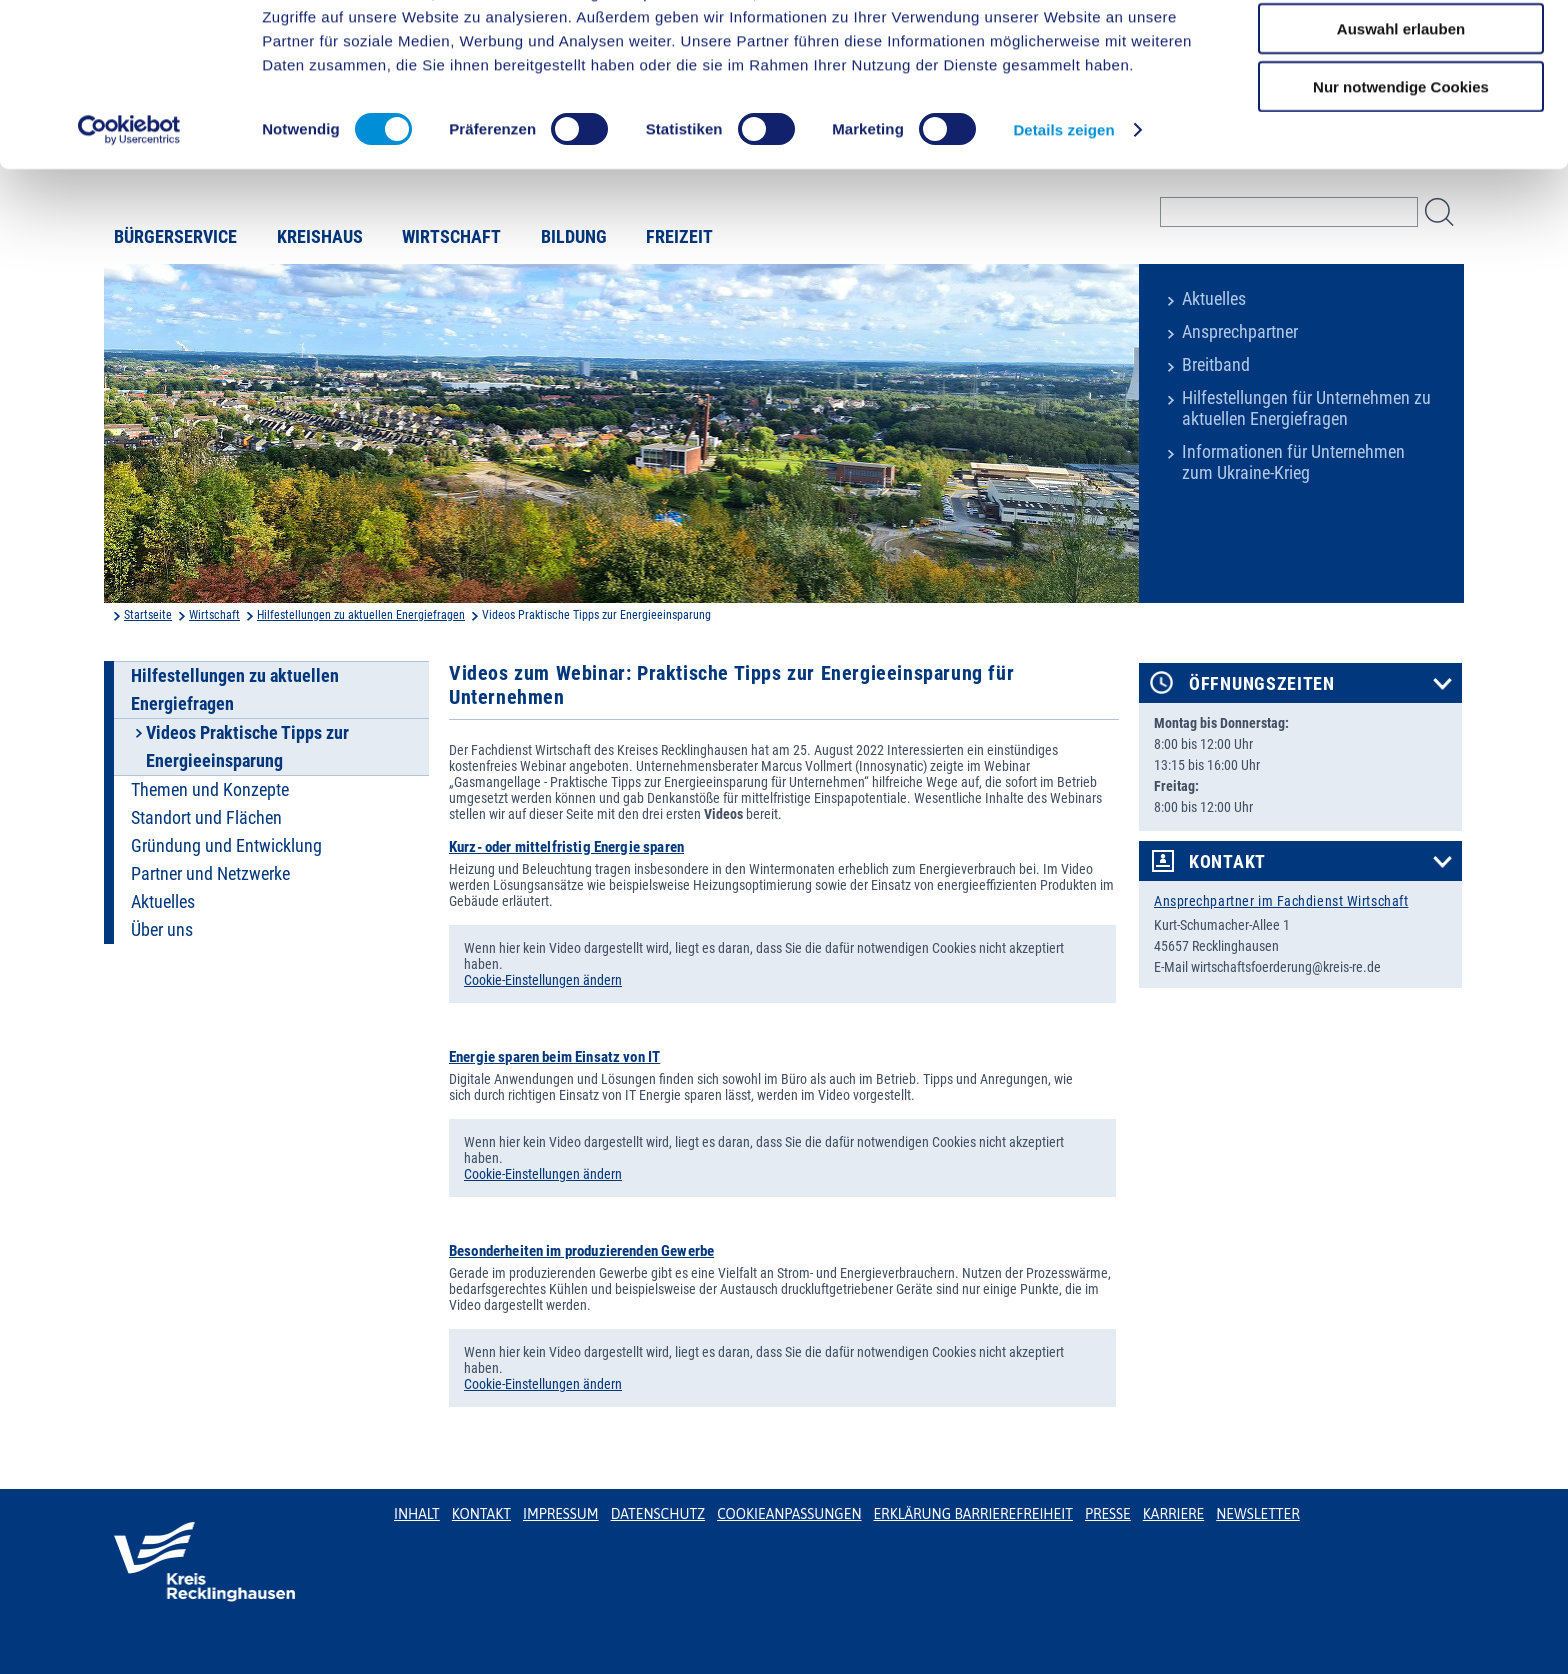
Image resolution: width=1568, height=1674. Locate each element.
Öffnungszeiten (1262, 684)
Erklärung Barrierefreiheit (972, 1514)
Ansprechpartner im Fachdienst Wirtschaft (1281, 901)
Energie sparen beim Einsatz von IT (554, 1057)
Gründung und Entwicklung (226, 846)
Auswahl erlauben (1401, 108)
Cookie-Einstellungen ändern (543, 980)
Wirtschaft (214, 615)
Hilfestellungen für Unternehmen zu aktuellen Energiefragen (1306, 408)
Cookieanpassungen (789, 1514)
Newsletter (1257, 1514)
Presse (1108, 1514)
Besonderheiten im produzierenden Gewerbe (581, 1251)
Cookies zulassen (1401, 49)
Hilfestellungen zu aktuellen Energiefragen (361, 615)
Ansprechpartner (1240, 332)
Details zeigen (1063, 209)
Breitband (1216, 365)
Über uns (162, 930)
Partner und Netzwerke (210, 874)
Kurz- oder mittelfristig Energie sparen (566, 847)
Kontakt (1227, 862)
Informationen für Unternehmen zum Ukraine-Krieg (1293, 462)
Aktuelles (1214, 299)
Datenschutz (658, 1514)
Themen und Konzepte (210, 790)
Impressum (561, 1514)
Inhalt (417, 1514)
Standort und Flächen (206, 818)
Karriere (1174, 1514)
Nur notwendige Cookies (1401, 166)
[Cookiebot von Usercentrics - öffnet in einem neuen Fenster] (129, 210)
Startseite (148, 615)
